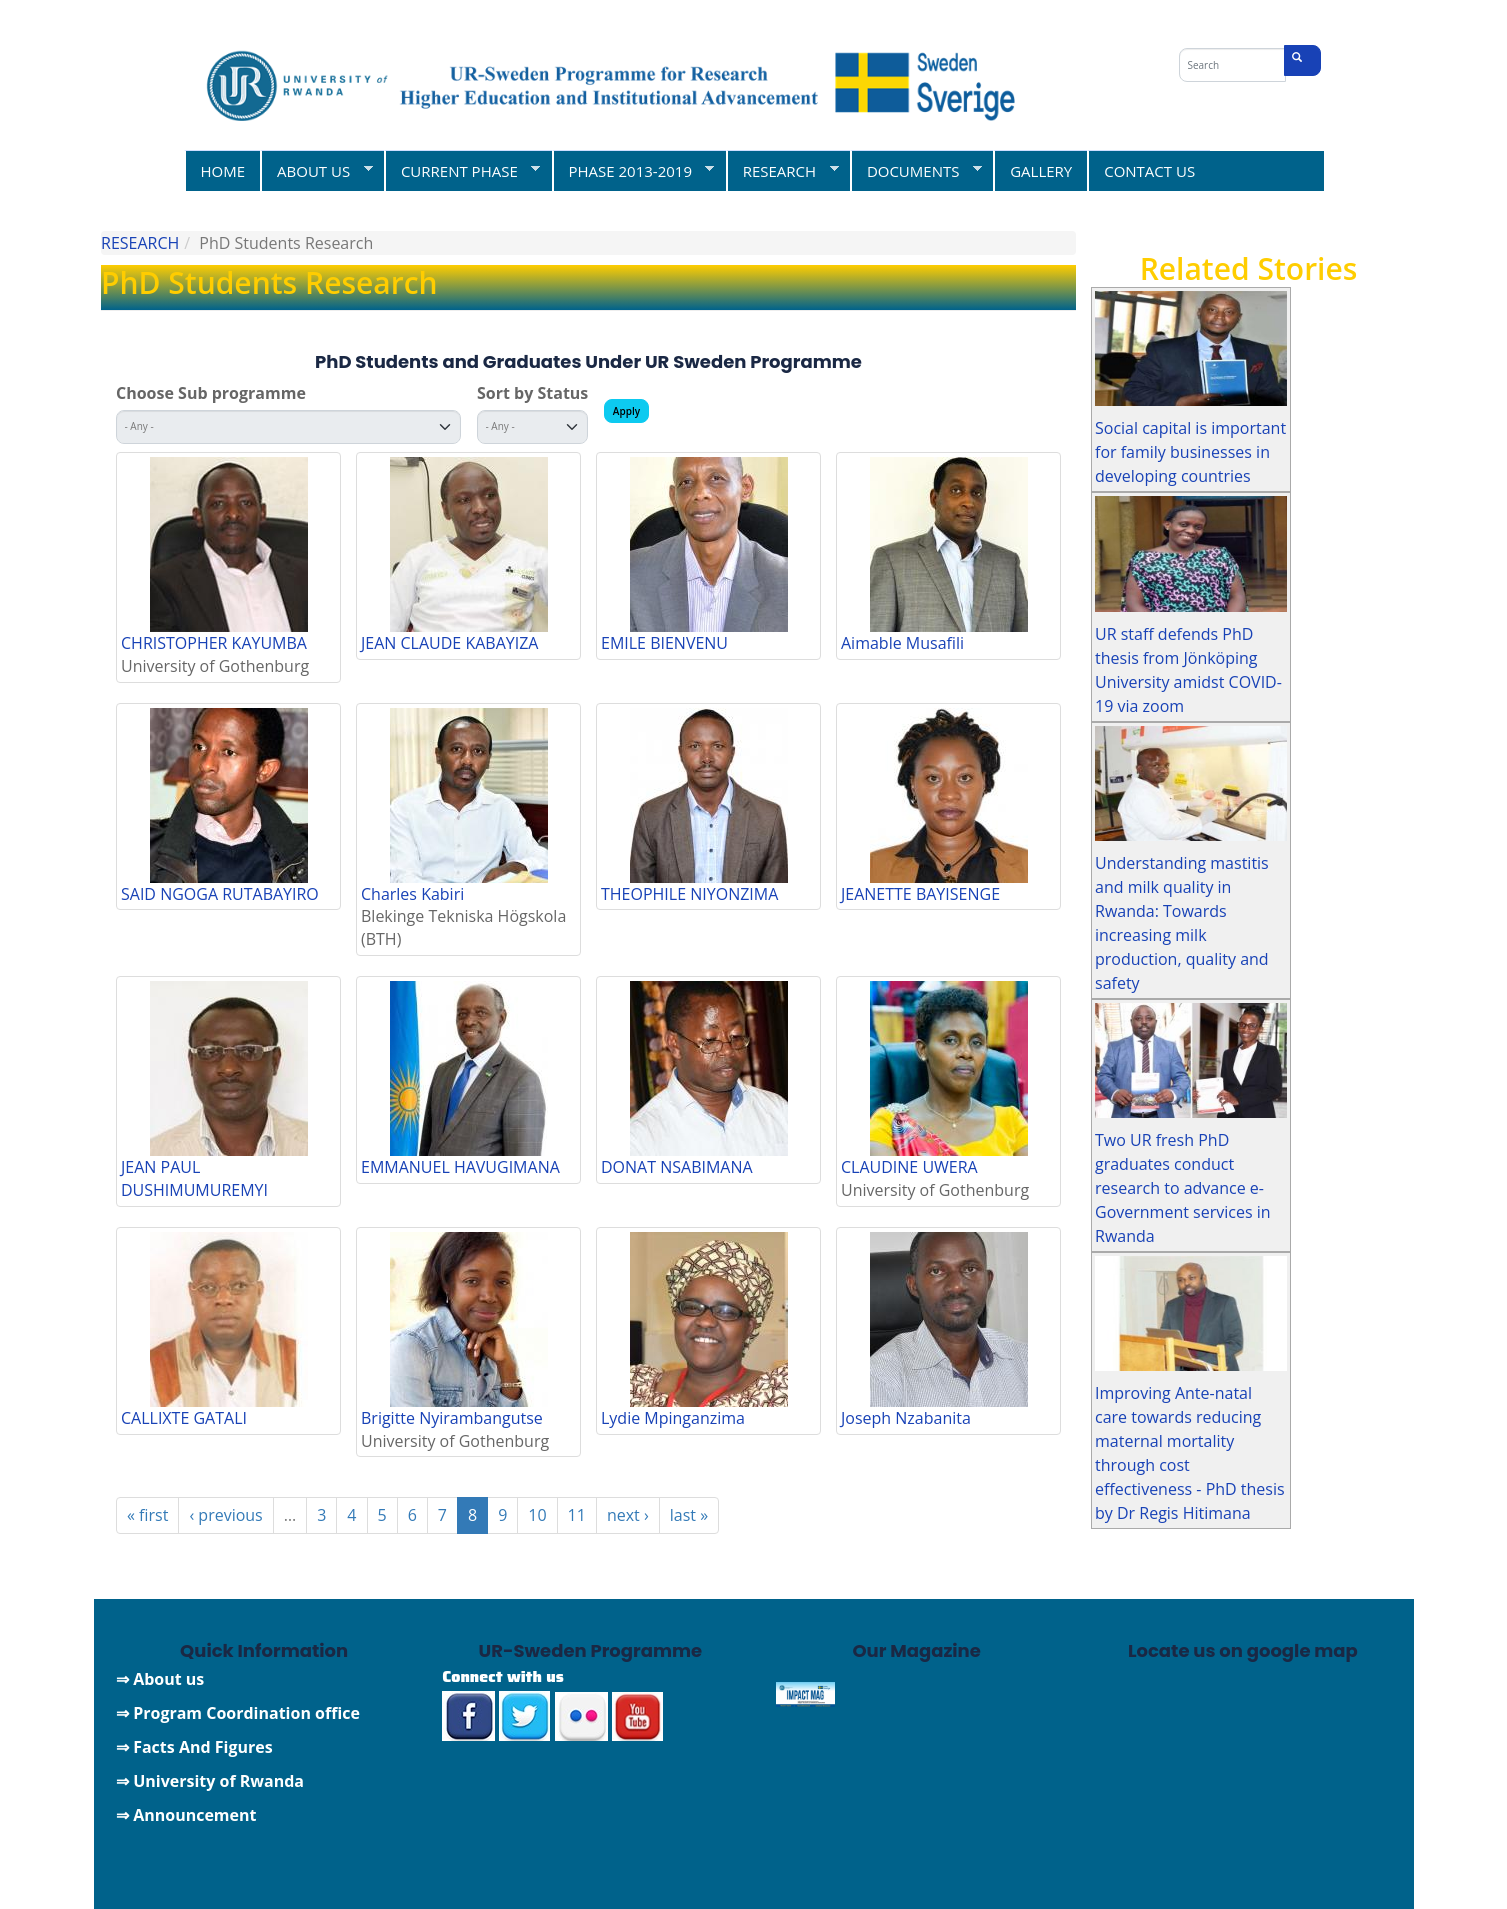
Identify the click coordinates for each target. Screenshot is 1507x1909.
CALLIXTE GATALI (184, 1418)
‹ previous (225, 1515)
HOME (223, 171)
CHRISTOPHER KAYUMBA (214, 643)
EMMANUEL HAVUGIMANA (460, 1167)
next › (628, 1515)
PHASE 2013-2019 (633, 170)
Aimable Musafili (902, 643)
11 (577, 1515)
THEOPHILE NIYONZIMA (689, 894)
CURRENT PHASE (462, 170)
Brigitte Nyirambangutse (452, 1418)
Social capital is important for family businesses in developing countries (1190, 452)
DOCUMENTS (916, 170)
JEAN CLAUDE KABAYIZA (449, 643)
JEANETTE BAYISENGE (920, 894)
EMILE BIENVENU (664, 643)
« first (147, 1515)
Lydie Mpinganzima (673, 1418)
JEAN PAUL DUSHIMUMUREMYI (194, 1178)
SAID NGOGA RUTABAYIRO (220, 894)
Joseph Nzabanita (906, 1418)
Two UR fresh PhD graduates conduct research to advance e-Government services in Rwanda (1183, 1188)
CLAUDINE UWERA (909, 1167)
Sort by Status (532, 393)
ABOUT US (316, 170)
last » (689, 1515)
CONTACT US (1149, 171)
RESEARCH (782, 170)
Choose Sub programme (211, 393)
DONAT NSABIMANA (677, 1167)
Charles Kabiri (412, 894)
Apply (626, 411)
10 (537, 1515)
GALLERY (1041, 171)
